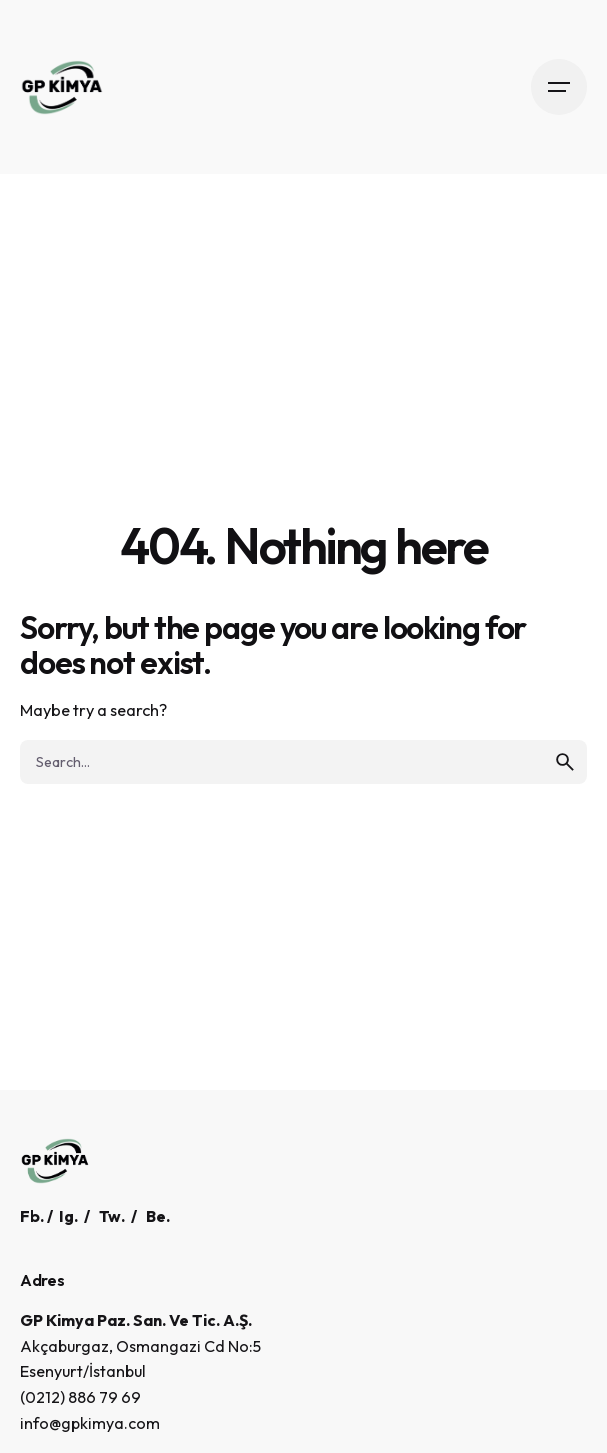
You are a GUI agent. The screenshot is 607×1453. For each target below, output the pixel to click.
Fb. (32, 1216)
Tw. (112, 1216)
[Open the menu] (559, 87)
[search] (565, 762)
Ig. (68, 1216)
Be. (158, 1216)
